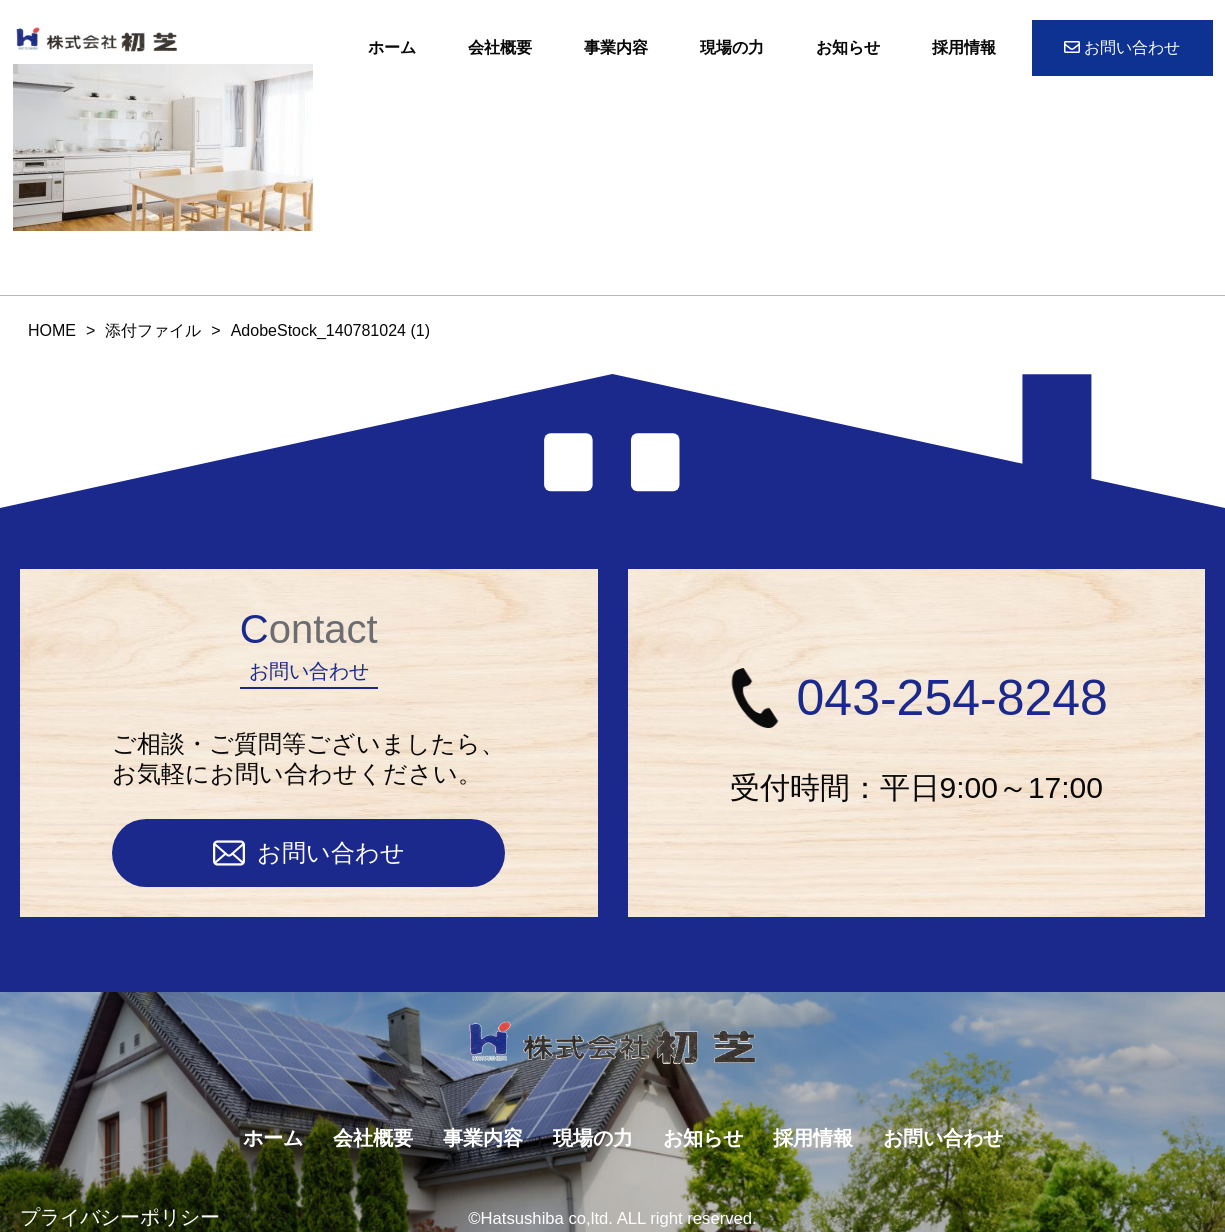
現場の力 (732, 47)
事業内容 (616, 47)
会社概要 (500, 47)
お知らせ (848, 47)
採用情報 (964, 47)
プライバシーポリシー (120, 1217)
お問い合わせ (1122, 47)
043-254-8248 (916, 698)
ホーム (392, 47)
